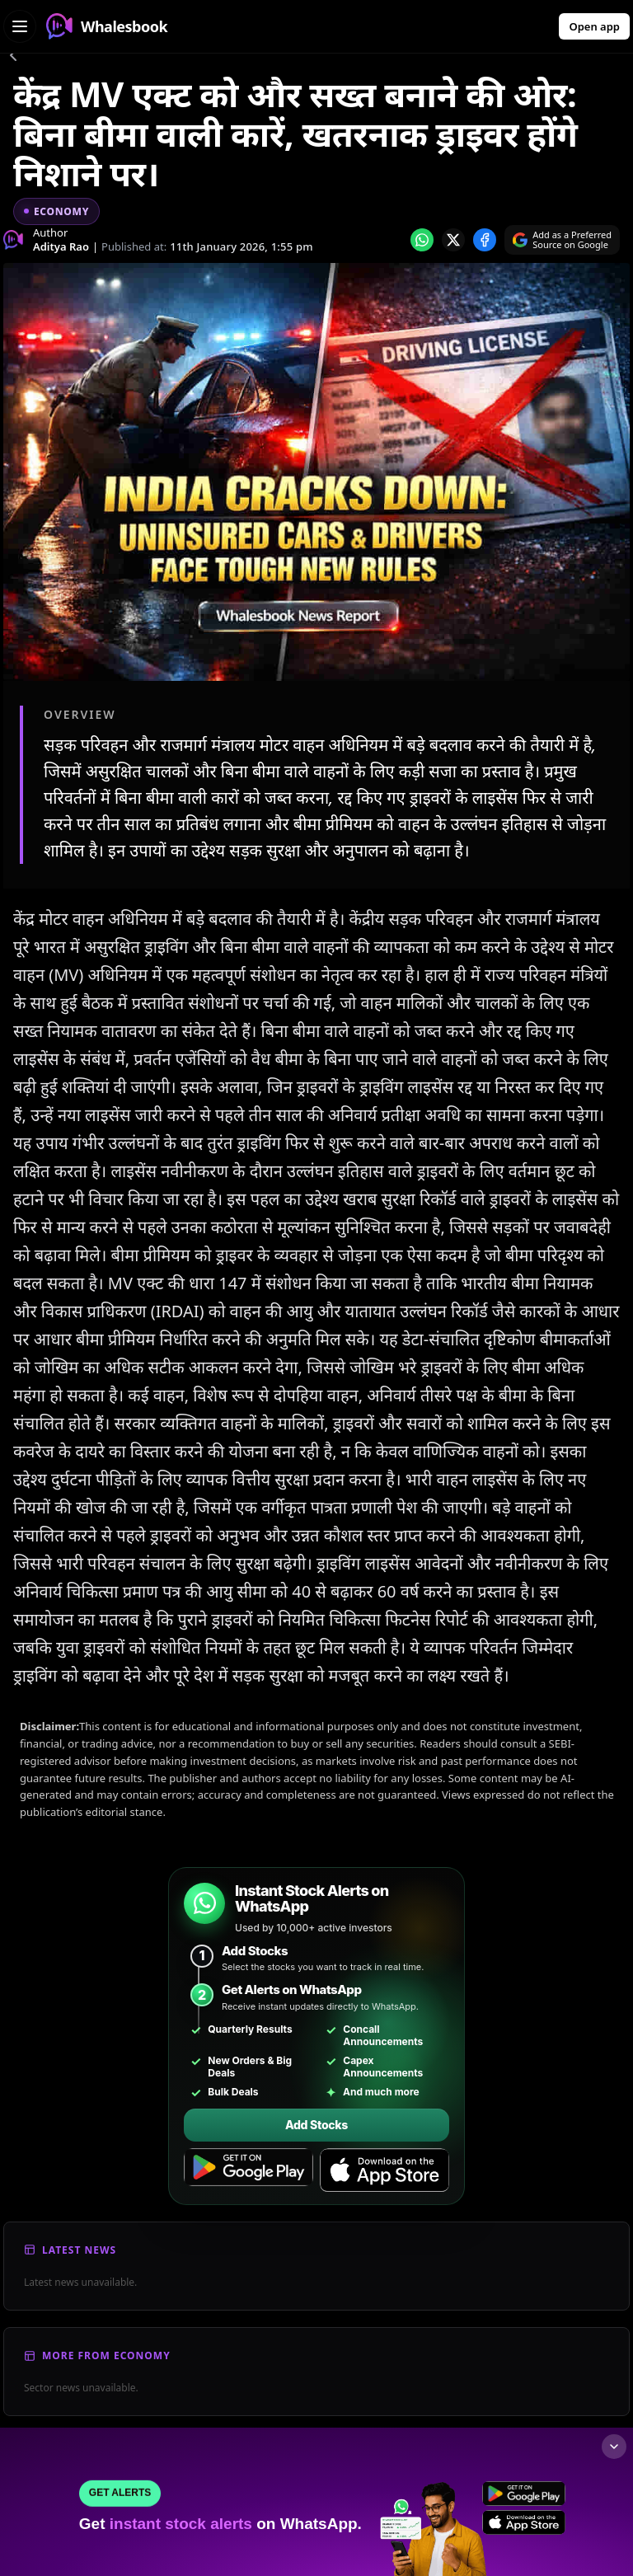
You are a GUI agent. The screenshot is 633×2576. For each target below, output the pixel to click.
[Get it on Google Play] (248, 2170)
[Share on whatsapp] (422, 239)
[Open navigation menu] (19, 26)
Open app (594, 26)
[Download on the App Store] (384, 2170)
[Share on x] (453, 239)
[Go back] (13, 57)
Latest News (79, 2250)
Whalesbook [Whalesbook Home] (106, 26)
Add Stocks (316, 2125)
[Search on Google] (562, 240)
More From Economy (106, 2355)
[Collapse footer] (614, 2446)
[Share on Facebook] (484, 239)
